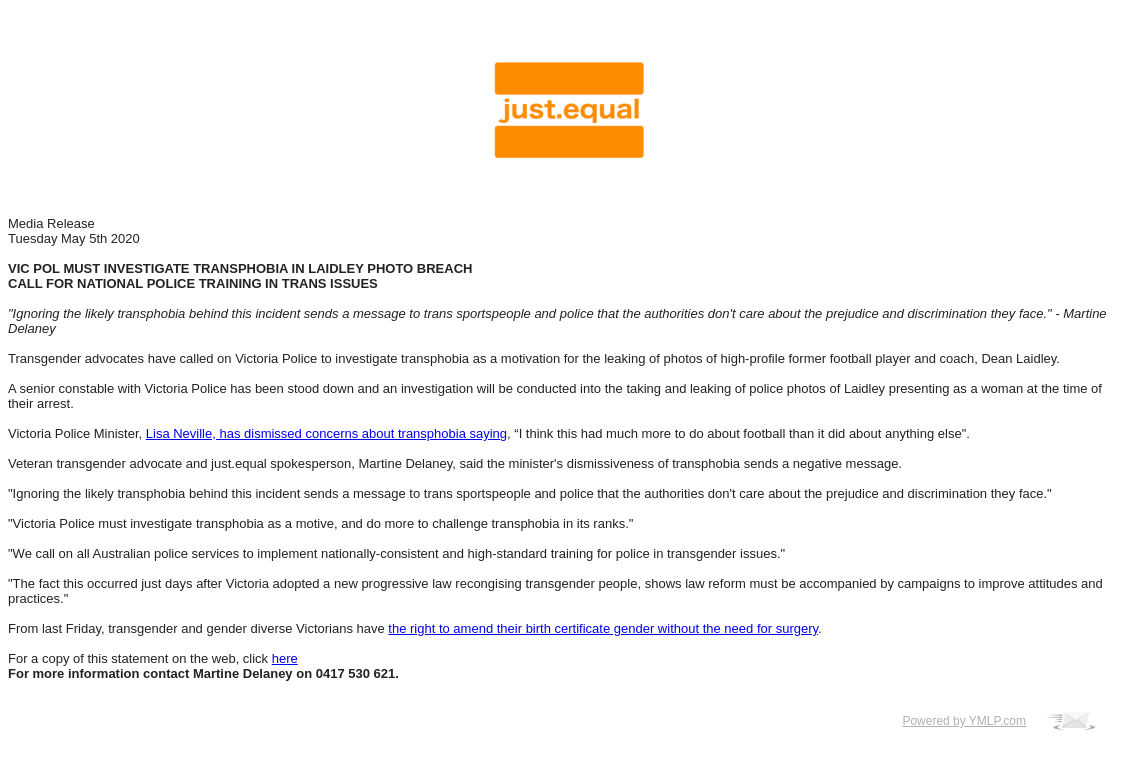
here (285, 658)
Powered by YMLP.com (964, 721)
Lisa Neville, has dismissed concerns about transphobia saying (326, 433)
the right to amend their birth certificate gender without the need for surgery (603, 628)
